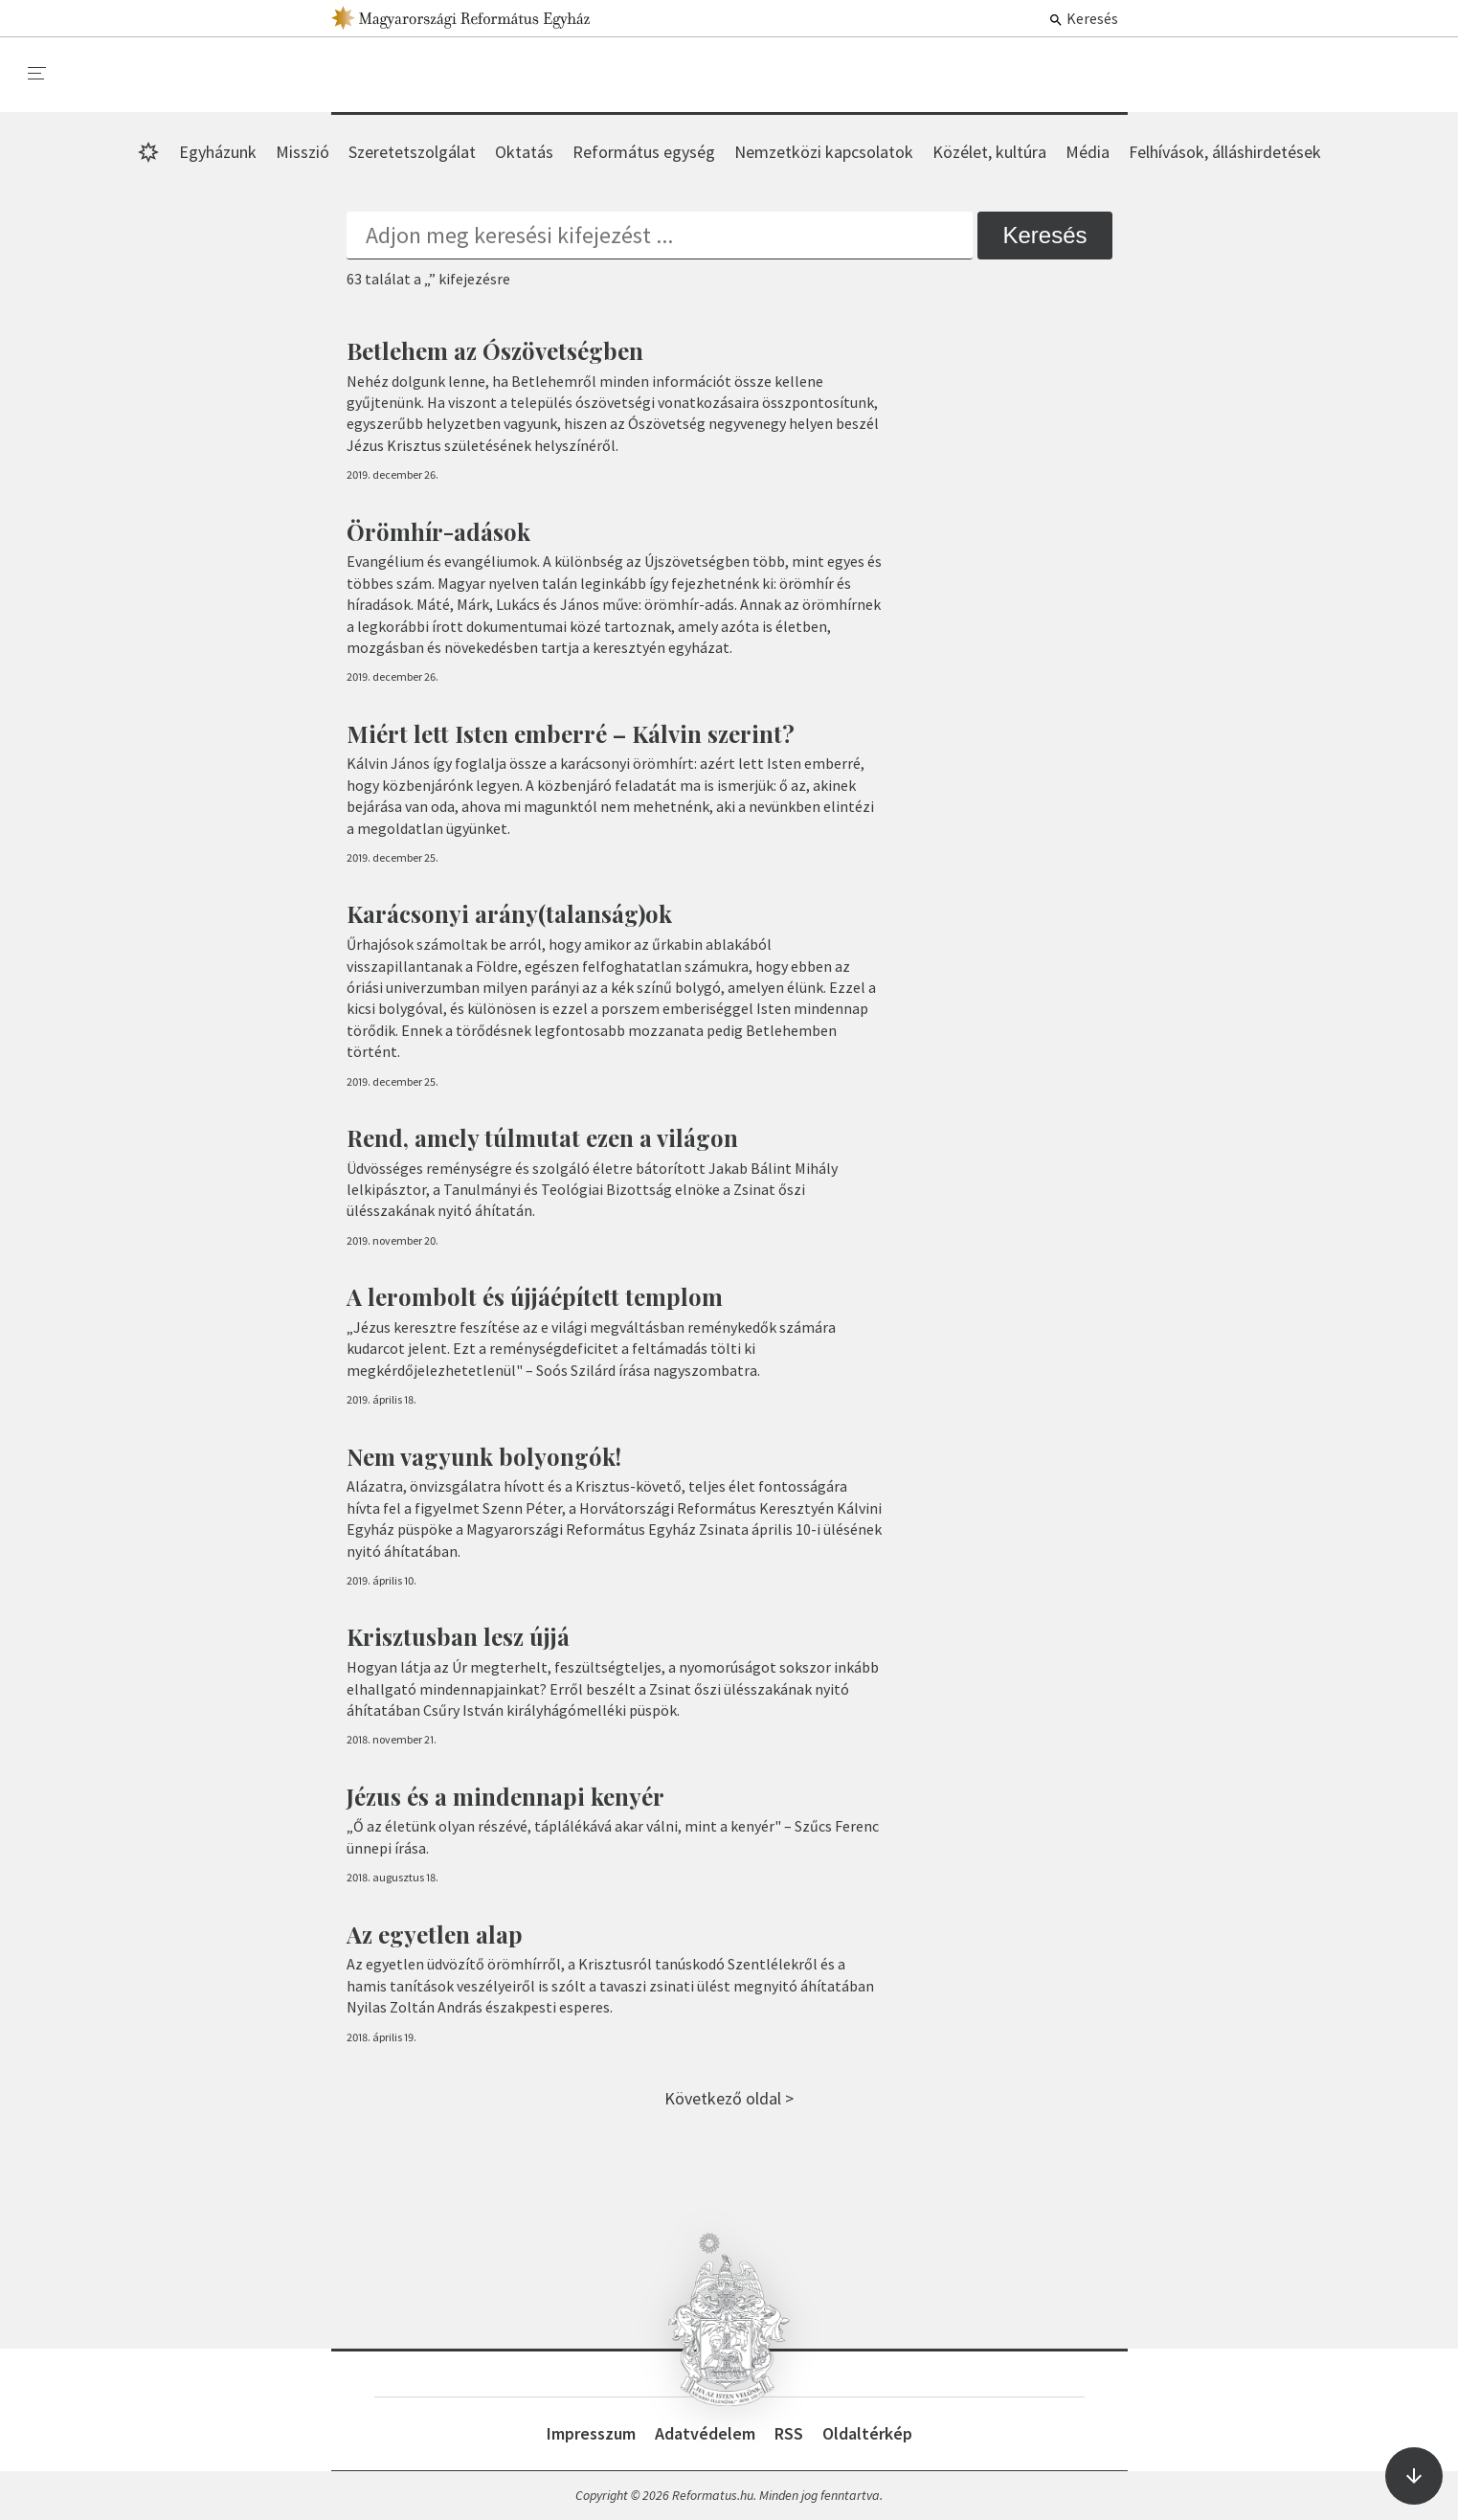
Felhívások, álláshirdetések (1225, 152)
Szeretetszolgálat (412, 152)
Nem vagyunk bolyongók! (484, 1456)
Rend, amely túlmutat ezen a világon (542, 1137)
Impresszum (591, 2433)
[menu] (37, 74)
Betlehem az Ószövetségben (495, 350)
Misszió (302, 152)
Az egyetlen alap (435, 1934)
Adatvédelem (705, 2433)
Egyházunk (218, 152)
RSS (788, 2433)
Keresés (1083, 18)
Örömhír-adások (438, 531)
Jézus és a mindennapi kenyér (505, 1796)
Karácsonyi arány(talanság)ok (509, 913)
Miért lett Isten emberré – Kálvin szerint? (571, 733)
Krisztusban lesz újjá (458, 1636)
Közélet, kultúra (989, 152)
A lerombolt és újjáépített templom (535, 1296)
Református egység (643, 152)
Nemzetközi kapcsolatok (823, 152)
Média (1087, 152)
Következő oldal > (729, 2098)
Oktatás (524, 152)
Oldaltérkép (867, 2433)
